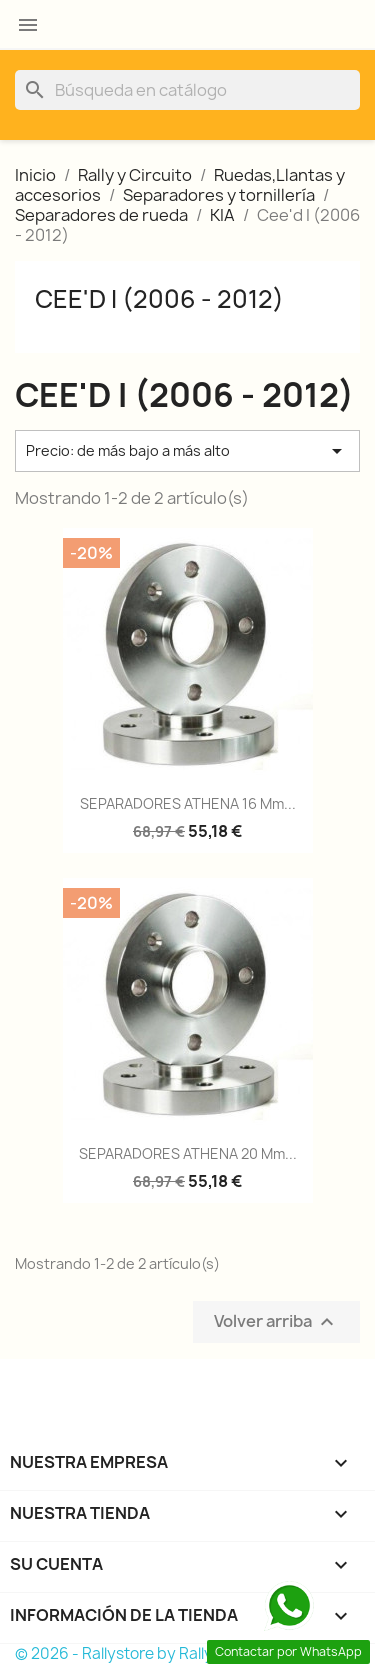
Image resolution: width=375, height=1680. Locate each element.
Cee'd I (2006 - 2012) (159, 299)
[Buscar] (187, 90)
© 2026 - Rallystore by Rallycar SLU (142, 1653)
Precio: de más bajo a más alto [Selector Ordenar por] (187, 451)
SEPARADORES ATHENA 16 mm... (188, 803)
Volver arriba (276, 1321)
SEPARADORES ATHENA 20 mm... (188, 1153)
